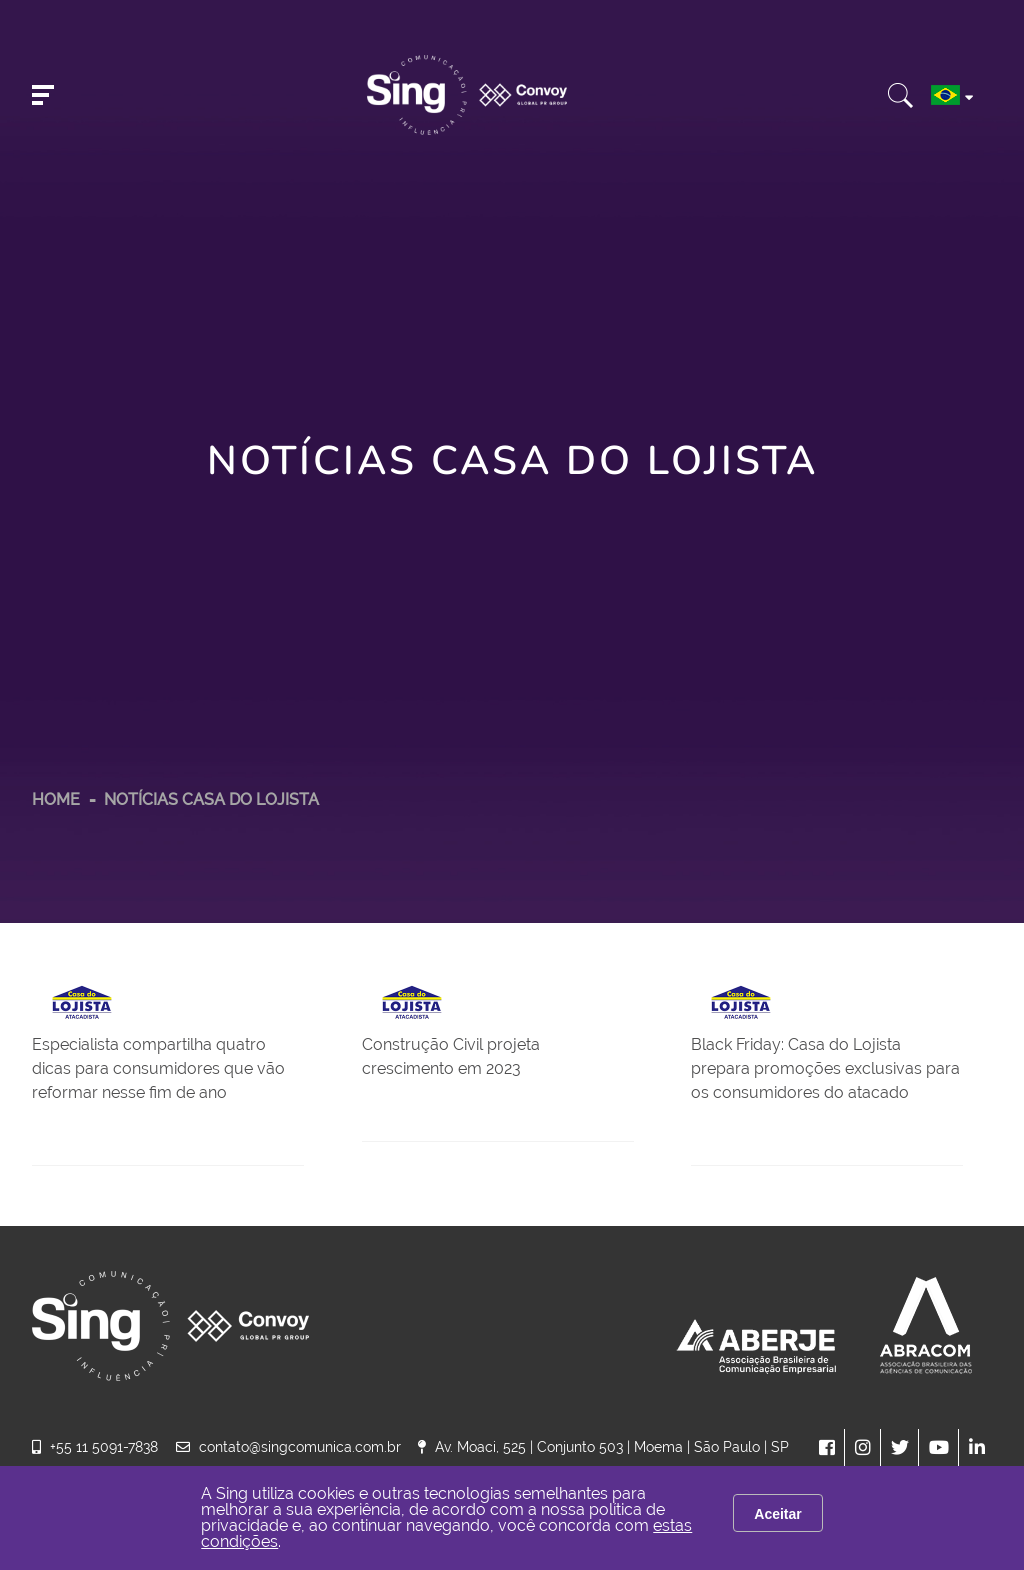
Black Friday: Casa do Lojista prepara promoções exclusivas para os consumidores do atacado (825, 1068)
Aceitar (777, 1514)
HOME (56, 799)
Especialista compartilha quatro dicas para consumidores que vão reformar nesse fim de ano (158, 1068)
